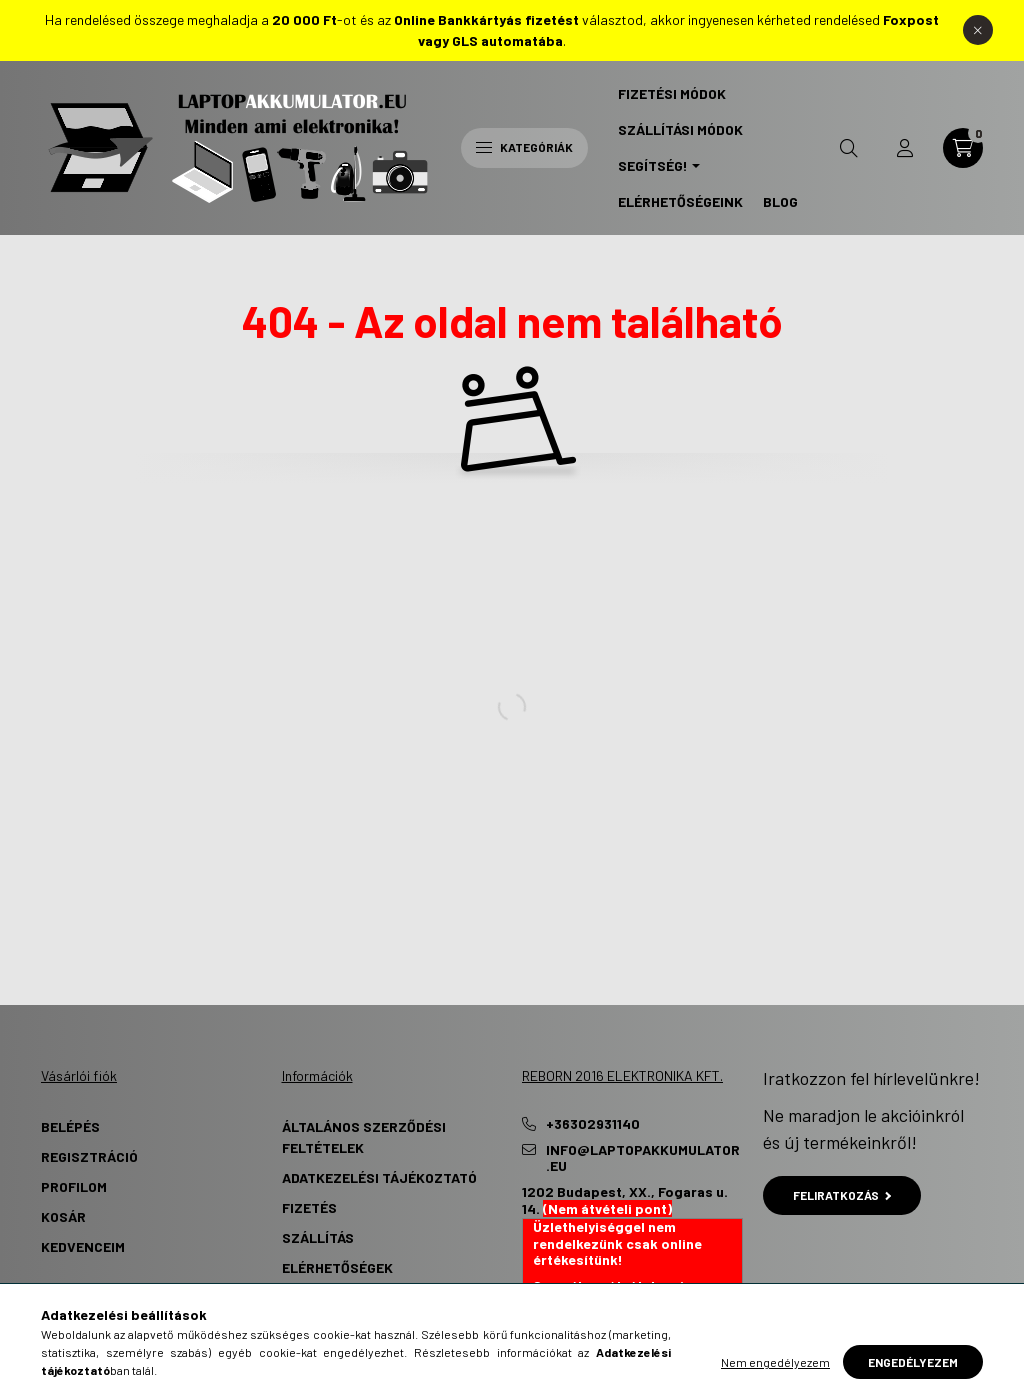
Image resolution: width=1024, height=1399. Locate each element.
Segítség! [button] (653, 165)
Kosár (63, 1216)
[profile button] (905, 148)
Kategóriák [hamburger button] (524, 147)
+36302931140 (593, 1124)
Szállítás (318, 1237)
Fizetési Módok (672, 93)
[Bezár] (978, 30)
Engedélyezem (913, 1362)
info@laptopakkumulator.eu (643, 1158)
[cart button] (963, 148)
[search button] (849, 148)
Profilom (74, 1186)
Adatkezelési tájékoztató (379, 1177)
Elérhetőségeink (680, 201)
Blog (780, 201)
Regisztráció (89, 1156)
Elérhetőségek (337, 1267)
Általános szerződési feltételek (364, 1137)
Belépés (70, 1126)
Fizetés (309, 1207)
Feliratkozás (842, 1195)
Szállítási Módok (680, 129)
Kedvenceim (83, 1246)
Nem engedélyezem (775, 1362)
